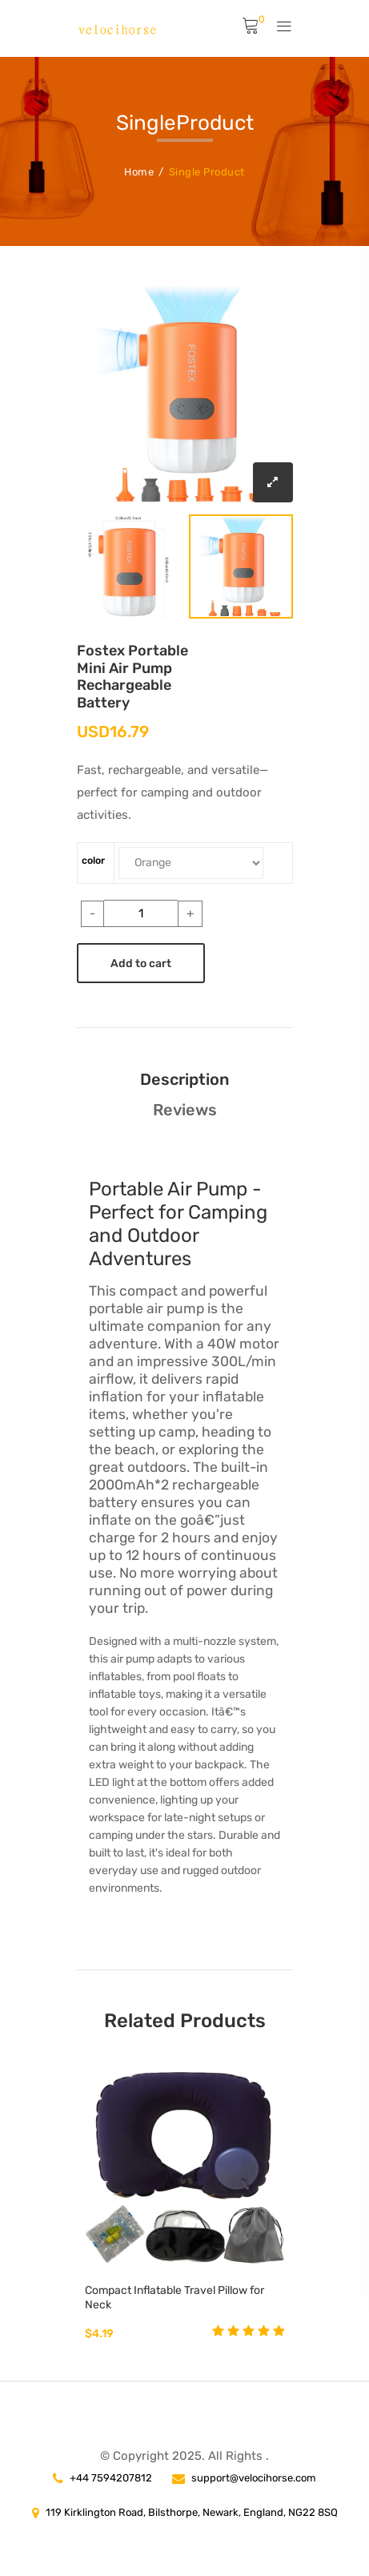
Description (184, 1079)
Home (139, 172)
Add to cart (140, 963)
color (93, 860)
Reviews (185, 1109)
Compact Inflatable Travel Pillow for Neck (174, 2298)
